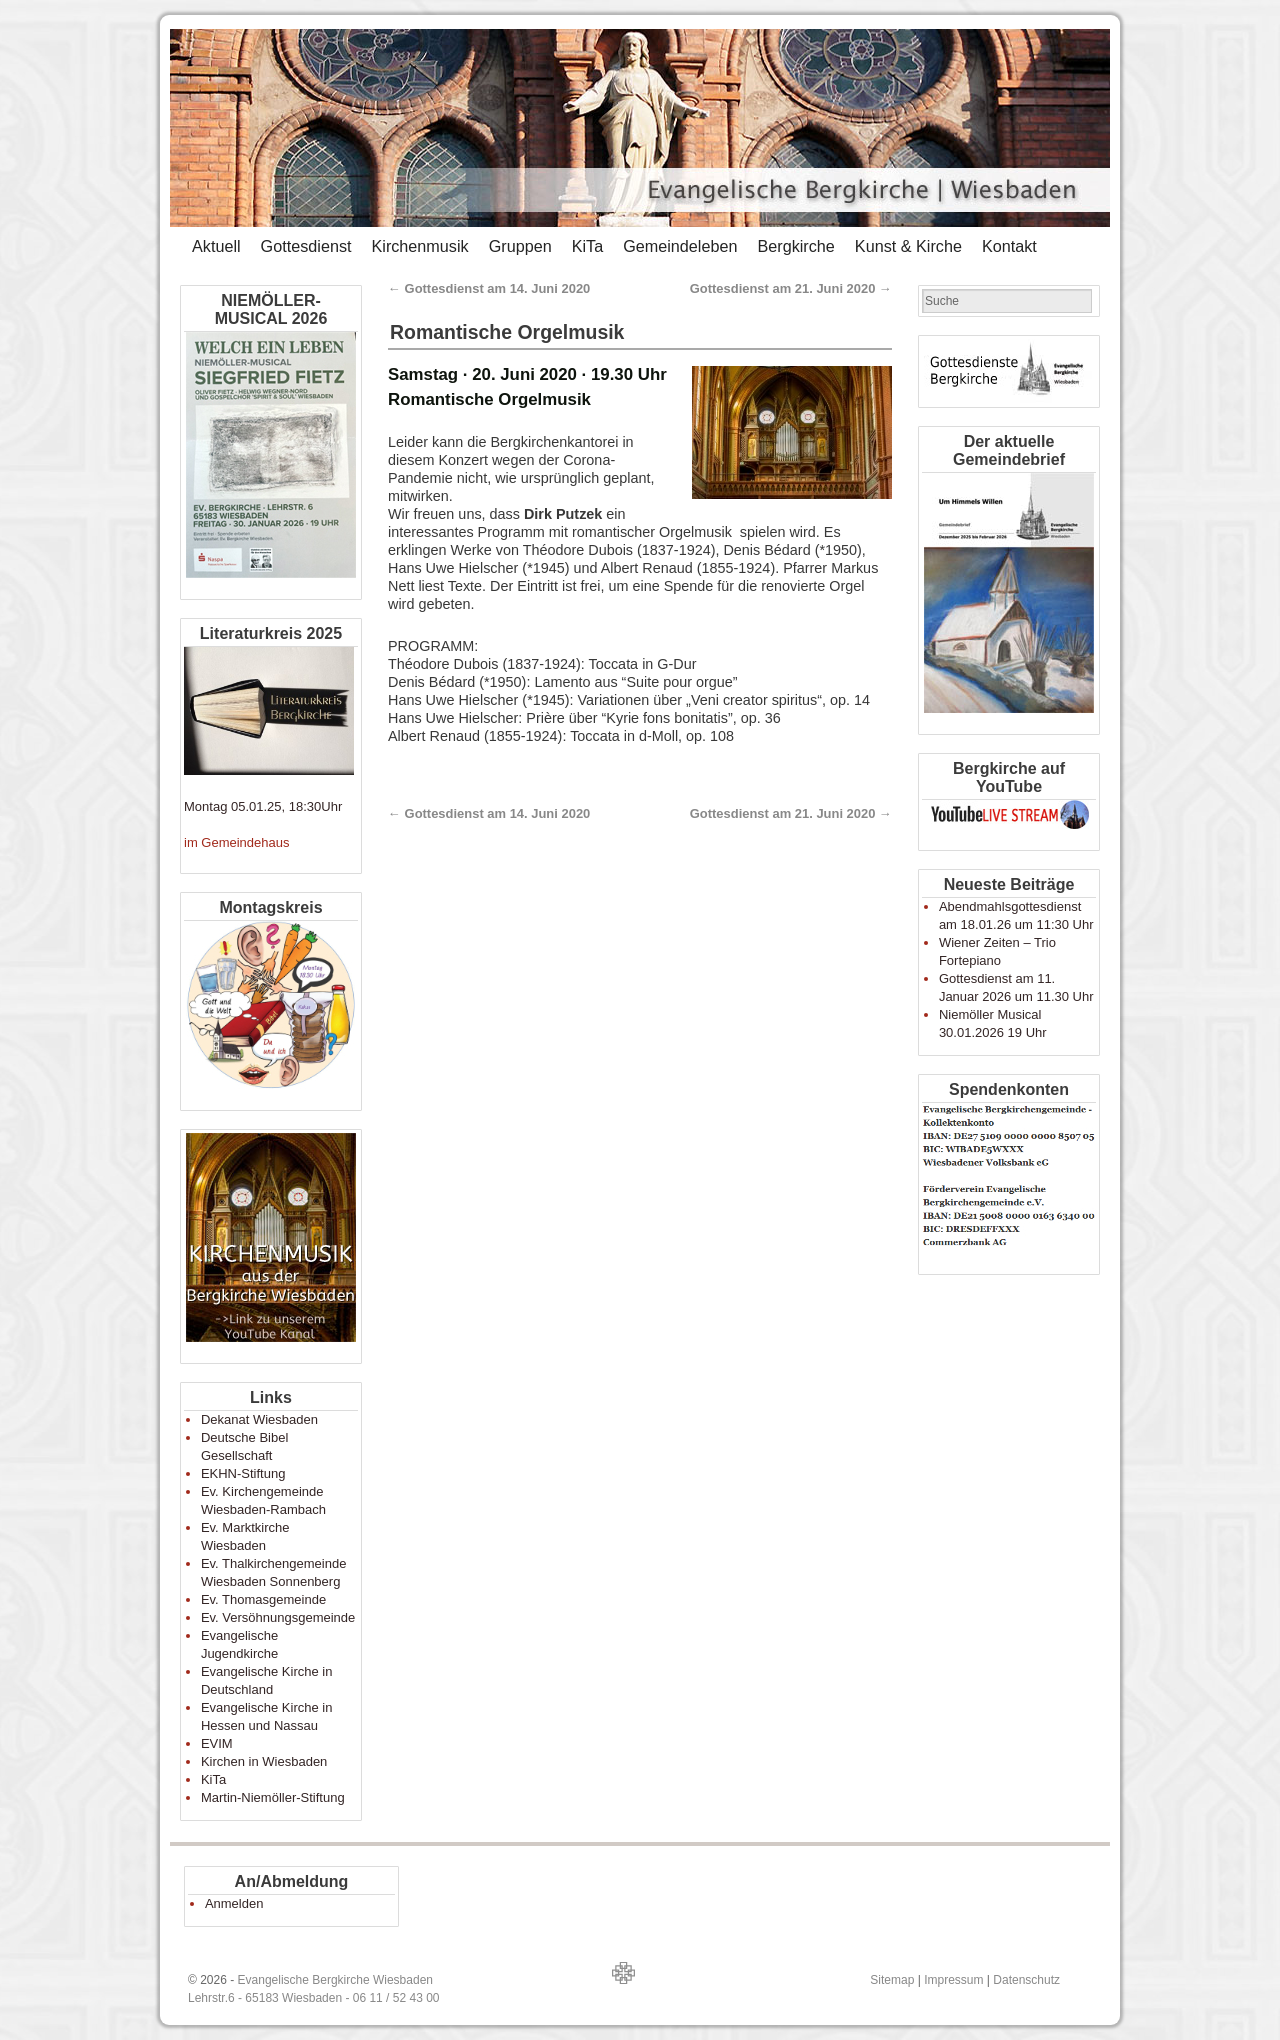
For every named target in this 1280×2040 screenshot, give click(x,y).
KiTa (588, 246)
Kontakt (1009, 246)
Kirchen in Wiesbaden (264, 1761)
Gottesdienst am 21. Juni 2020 (791, 288)
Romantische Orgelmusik (507, 332)
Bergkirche (795, 246)
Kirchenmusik (419, 246)
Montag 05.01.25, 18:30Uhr (263, 806)
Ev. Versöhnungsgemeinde (278, 1617)
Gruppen (520, 246)
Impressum (953, 1980)
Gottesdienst (306, 246)
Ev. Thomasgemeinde (263, 1599)
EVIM (217, 1743)
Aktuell (216, 246)
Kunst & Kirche (908, 246)
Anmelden (234, 1903)
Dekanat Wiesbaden (259, 1419)
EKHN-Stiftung (243, 1473)
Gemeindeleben (680, 246)
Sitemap (892, 1980)
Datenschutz (1026, 1980)
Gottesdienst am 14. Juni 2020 (489, 288)
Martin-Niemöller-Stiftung (273, 1797)
